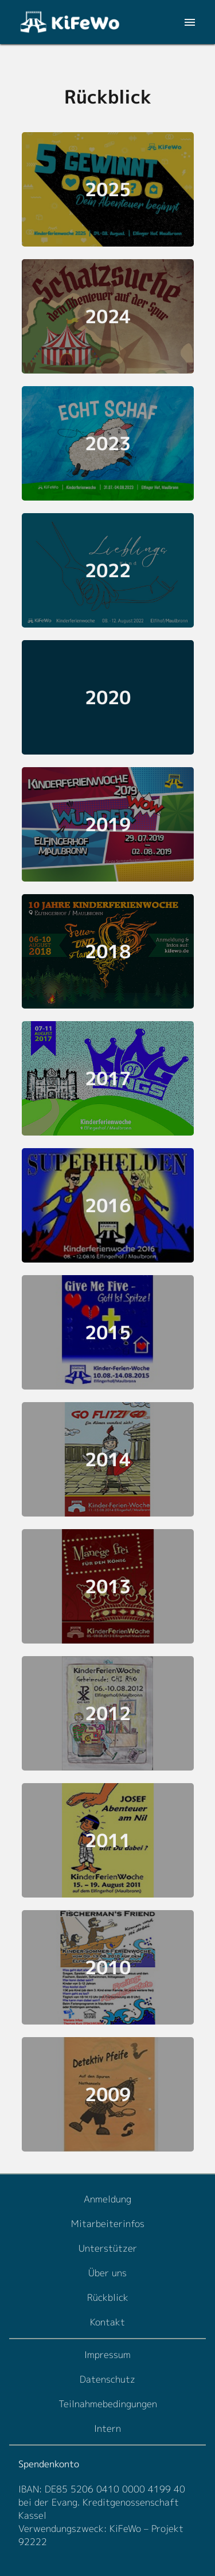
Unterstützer (108, 2248)
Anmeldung (107, 2199)
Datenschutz (107, 2379)
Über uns (107, 2273)
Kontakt (107, 2322)
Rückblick (107, 2297)
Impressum (107, 2354)
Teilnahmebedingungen (107, 2404)
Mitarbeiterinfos (107, 2223)
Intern (107, 2428)
